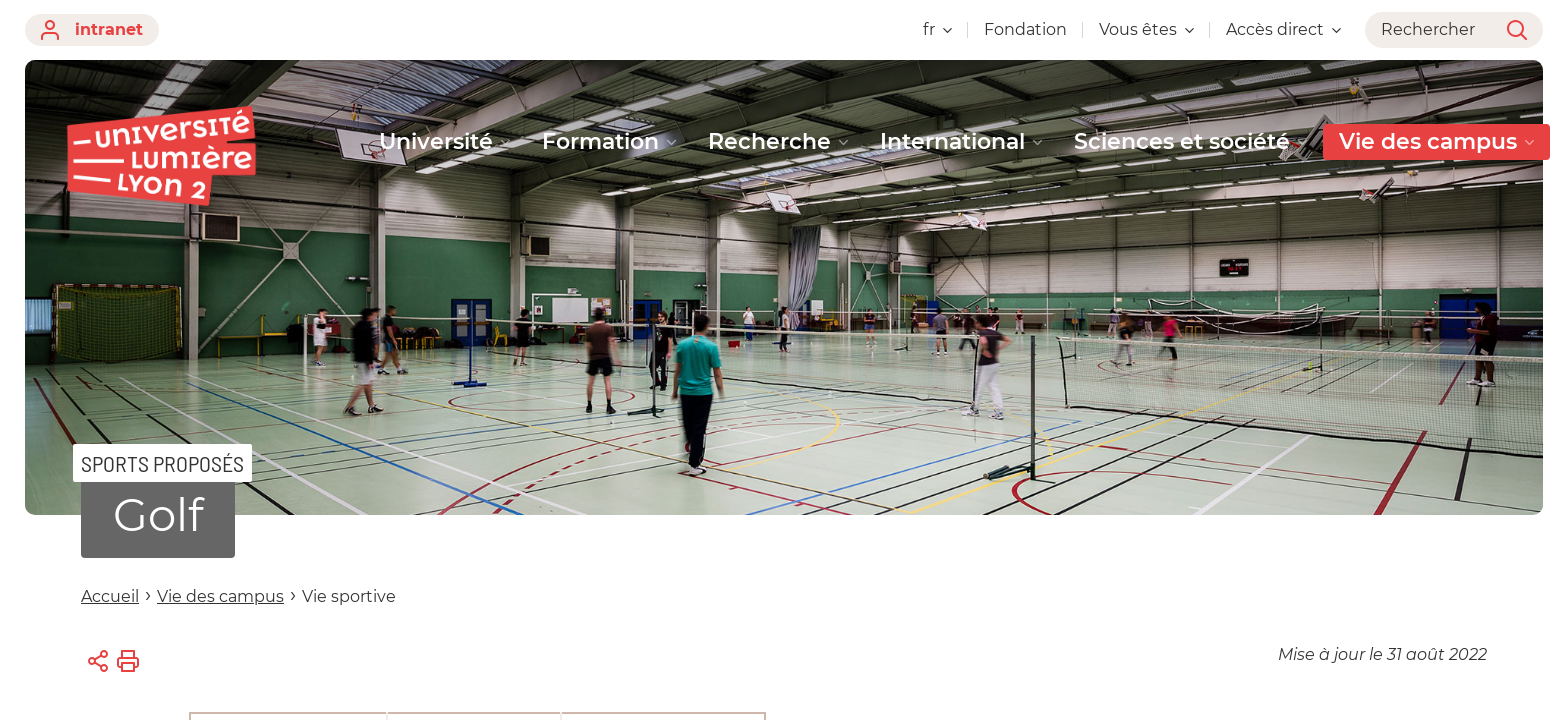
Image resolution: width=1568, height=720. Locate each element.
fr (937, 29)
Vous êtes (1146, 29)
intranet (92, 30)
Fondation (1025, 29)
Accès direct (1283, 29)
